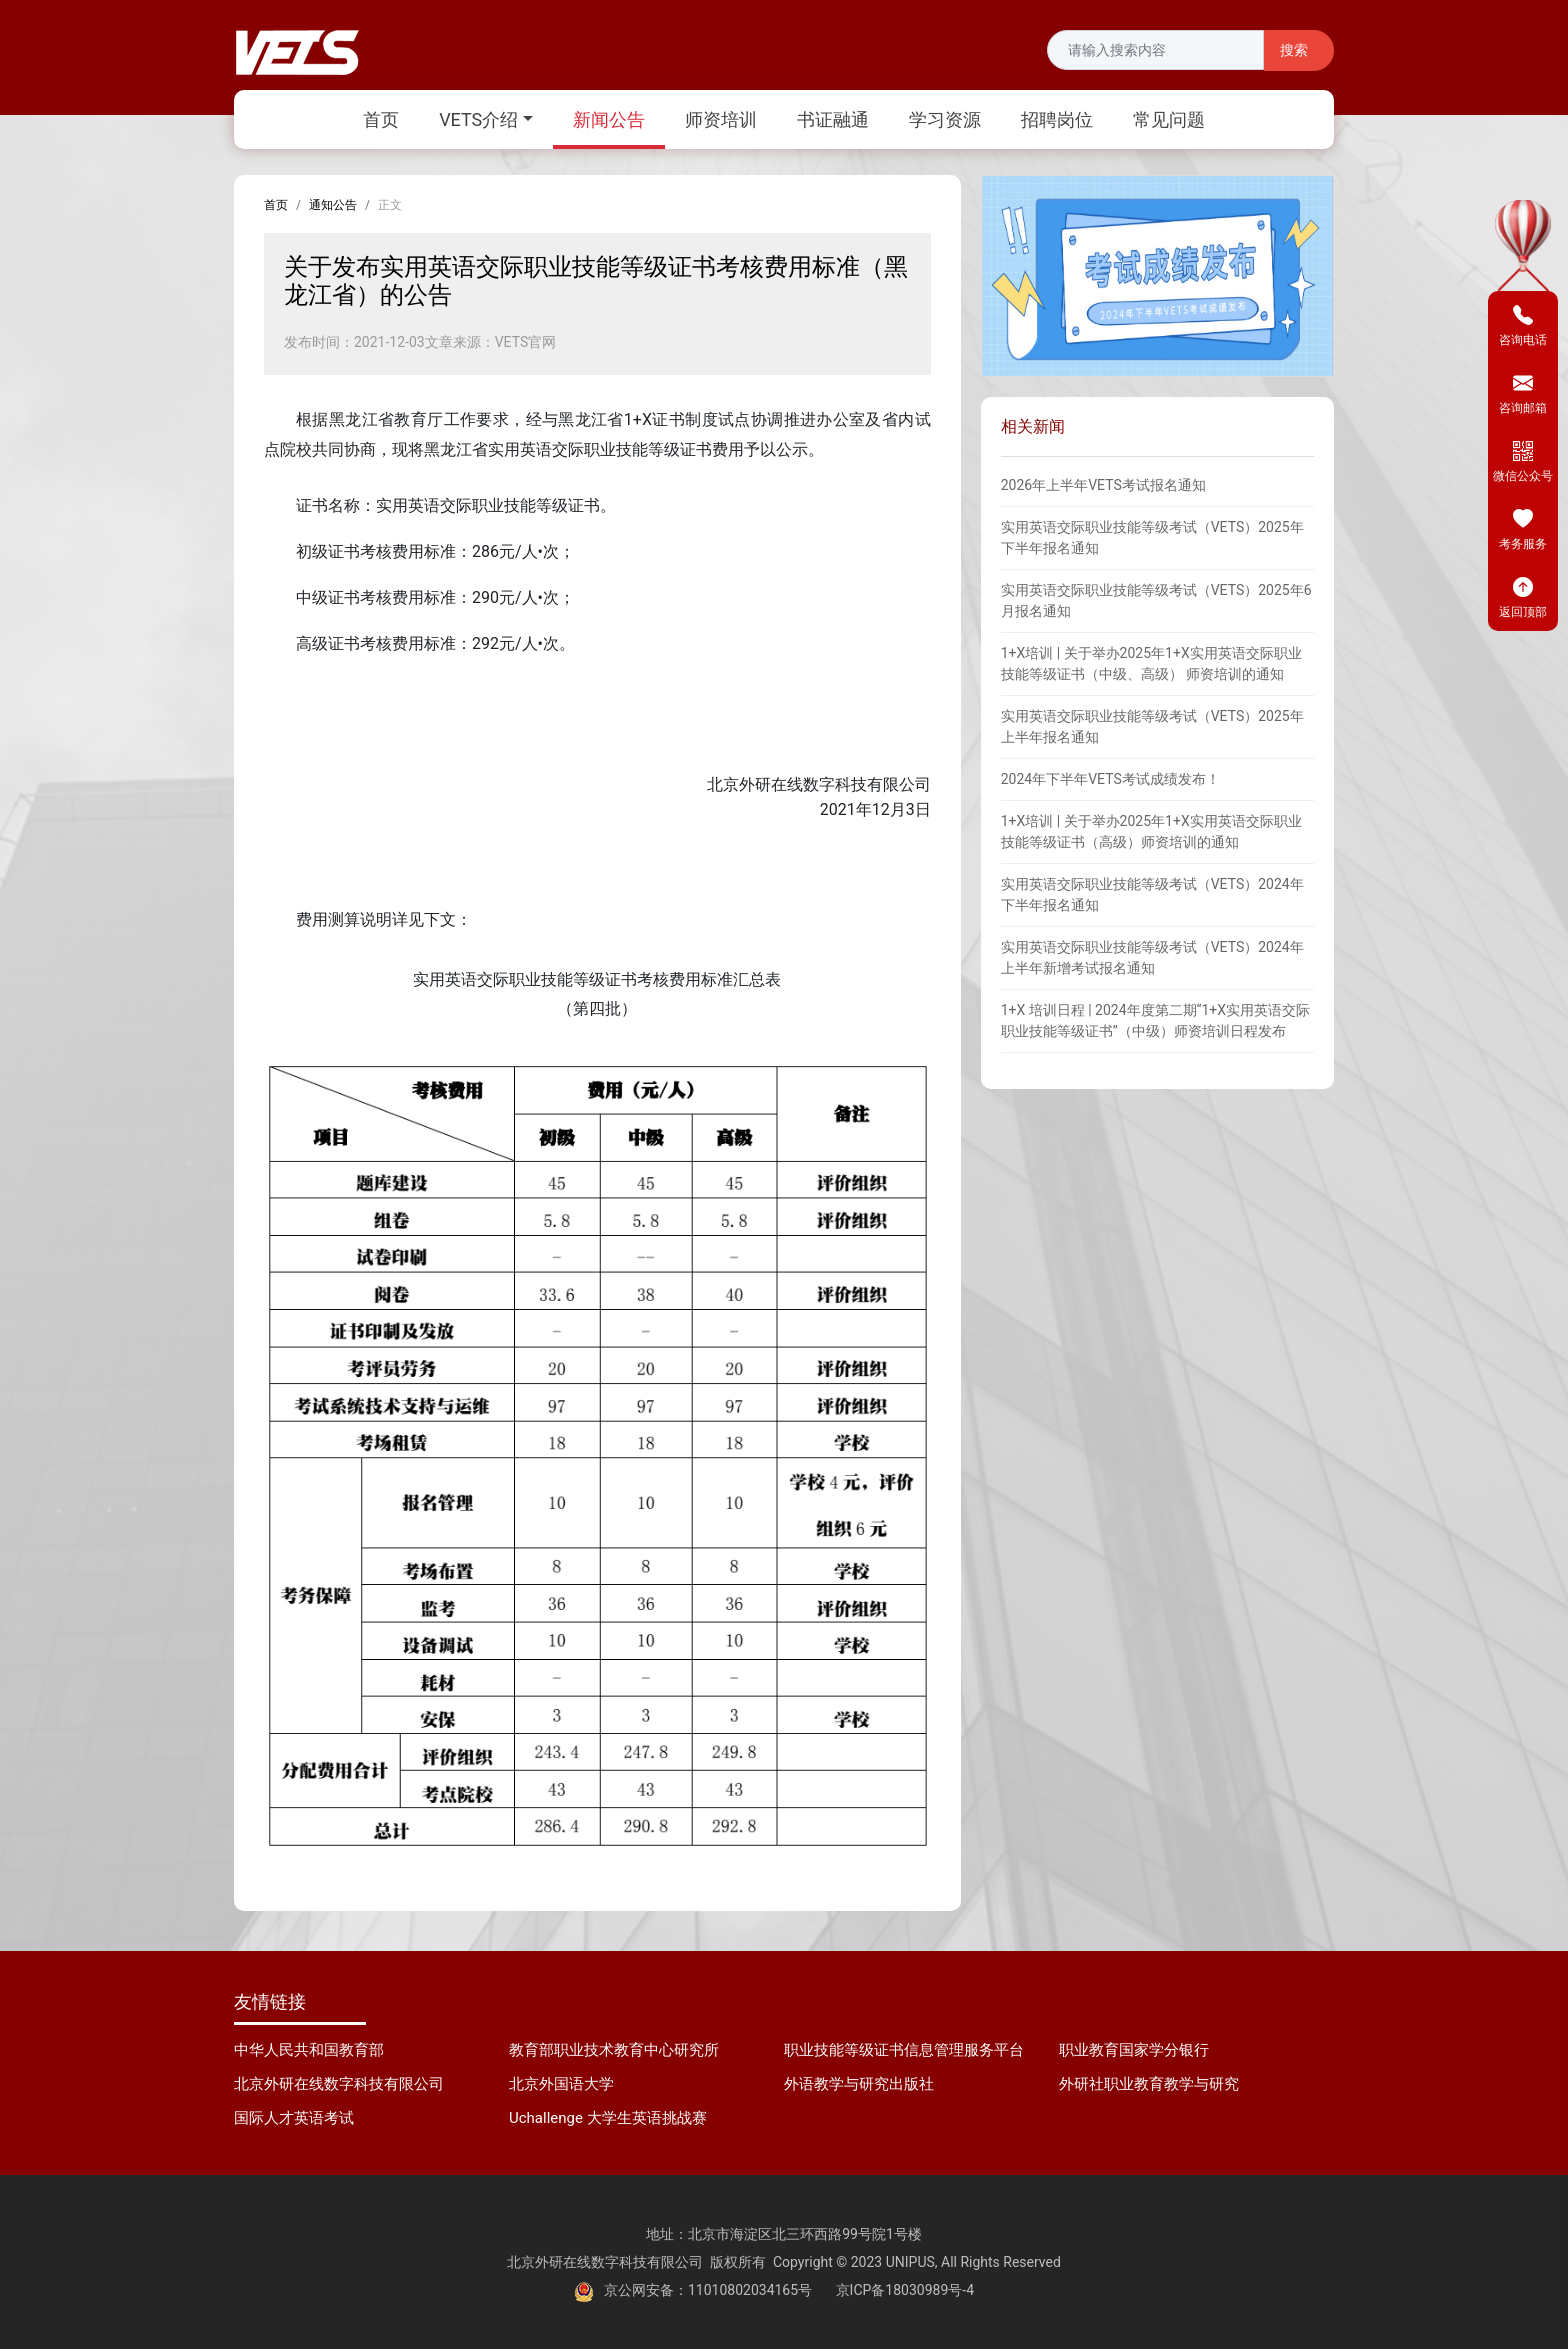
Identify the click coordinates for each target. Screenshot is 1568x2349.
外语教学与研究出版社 (859, 2084)
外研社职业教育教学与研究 (1149, 2084)
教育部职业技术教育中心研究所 (614, 2050)
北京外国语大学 (561, 2084)
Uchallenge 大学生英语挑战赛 (608, 2118)
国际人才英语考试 (294, 2118)
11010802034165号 (750, 2290)
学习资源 (945, 119)
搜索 (1294, 50)
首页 (381, 119)
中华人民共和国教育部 (309, 2050)
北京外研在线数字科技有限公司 (339, 2084)
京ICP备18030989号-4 (905, 2290)
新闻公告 (609, 119)
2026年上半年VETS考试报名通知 (1103, 485)
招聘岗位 (1057, 119)
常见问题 (1169, 119)
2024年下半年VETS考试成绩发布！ (1110, 779)
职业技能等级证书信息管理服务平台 (904, 2050)
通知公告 (333, 205)
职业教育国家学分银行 (1134, 2050)
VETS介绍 (478, 119)
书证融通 (833, 119)
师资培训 (721, 119)
